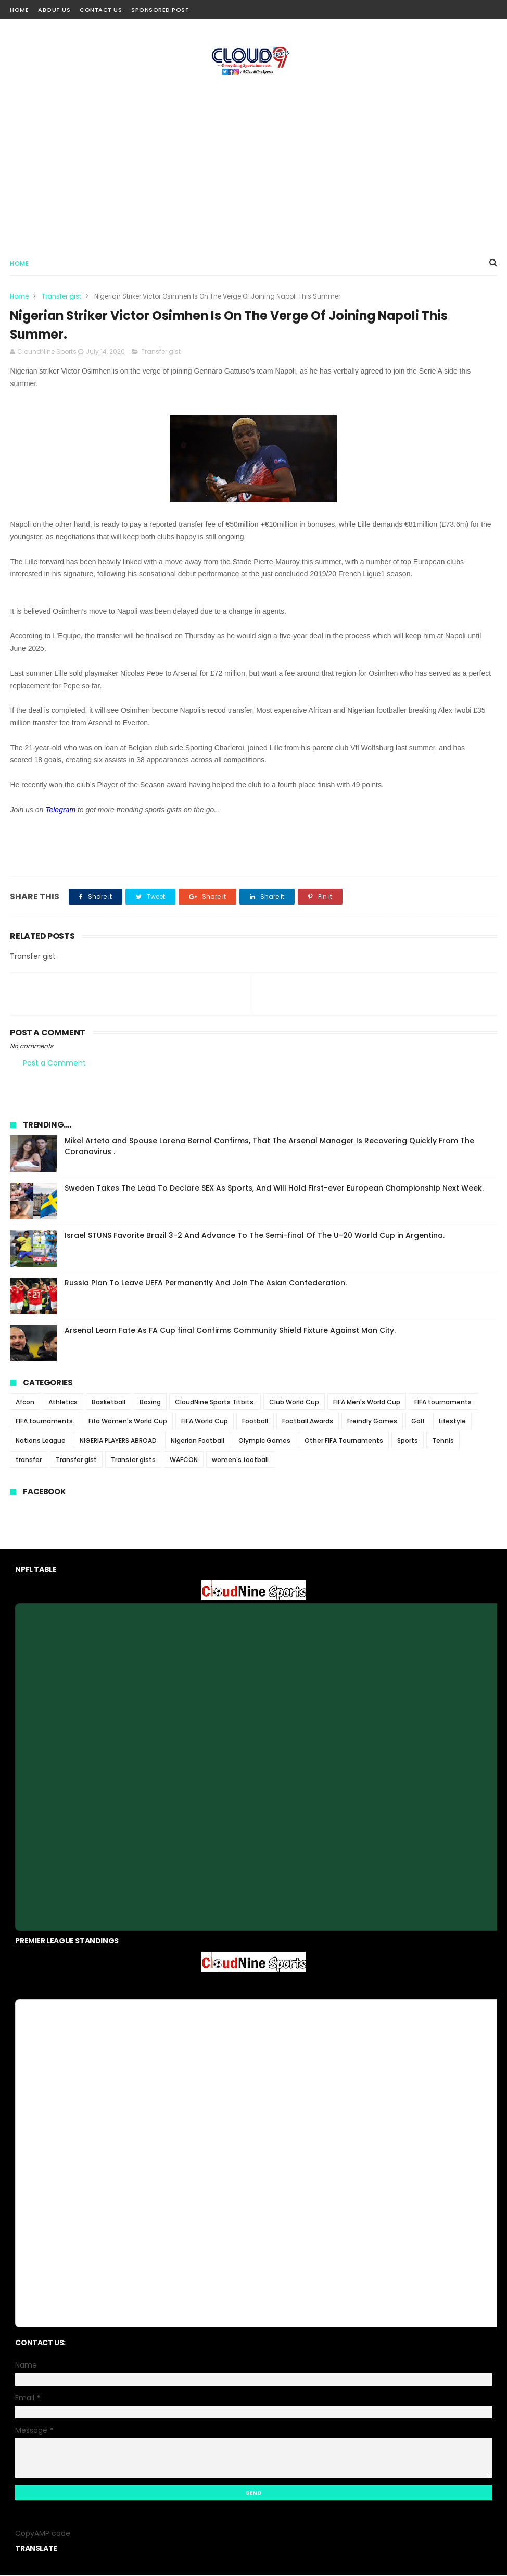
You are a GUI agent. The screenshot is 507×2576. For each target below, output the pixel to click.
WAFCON (184, 1460)
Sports (407, 1441)
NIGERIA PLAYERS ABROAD (118, 1441)
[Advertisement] (253, 162)
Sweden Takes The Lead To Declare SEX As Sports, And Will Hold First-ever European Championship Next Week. (274, 1189)
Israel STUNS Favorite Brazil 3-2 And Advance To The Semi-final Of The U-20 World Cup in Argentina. (255, 1236)
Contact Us (101, 10)
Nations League (41, 1441)
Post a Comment (54, 1063)
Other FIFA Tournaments (344, 1441)
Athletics (63, 1402)
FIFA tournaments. (45, 1422)
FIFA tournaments (443, 1402)
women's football (240, 1460)
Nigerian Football (197, 1441)
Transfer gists (133, 1460)
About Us (54, 10)
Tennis (443, 1441)
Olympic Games (264, 1441)
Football (255, 1422)
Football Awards (307, 1422)
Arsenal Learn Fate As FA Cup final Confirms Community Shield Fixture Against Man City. (230, 1331)
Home (19, 10)
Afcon (25, 1402)
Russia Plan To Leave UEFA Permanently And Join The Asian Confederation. (206, 1284)
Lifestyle (452, 1422)
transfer (29, 1460)
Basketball (108, 1402)
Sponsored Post (160, 10)
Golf (418, 1422)
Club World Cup (294, 1402)
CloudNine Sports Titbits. (215, 1402)
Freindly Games (372, 1422)
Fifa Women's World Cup (127, 1422)
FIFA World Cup (204, 1422)
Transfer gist (61, 296)
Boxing (150, 1402)
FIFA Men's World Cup (366, 1402)
